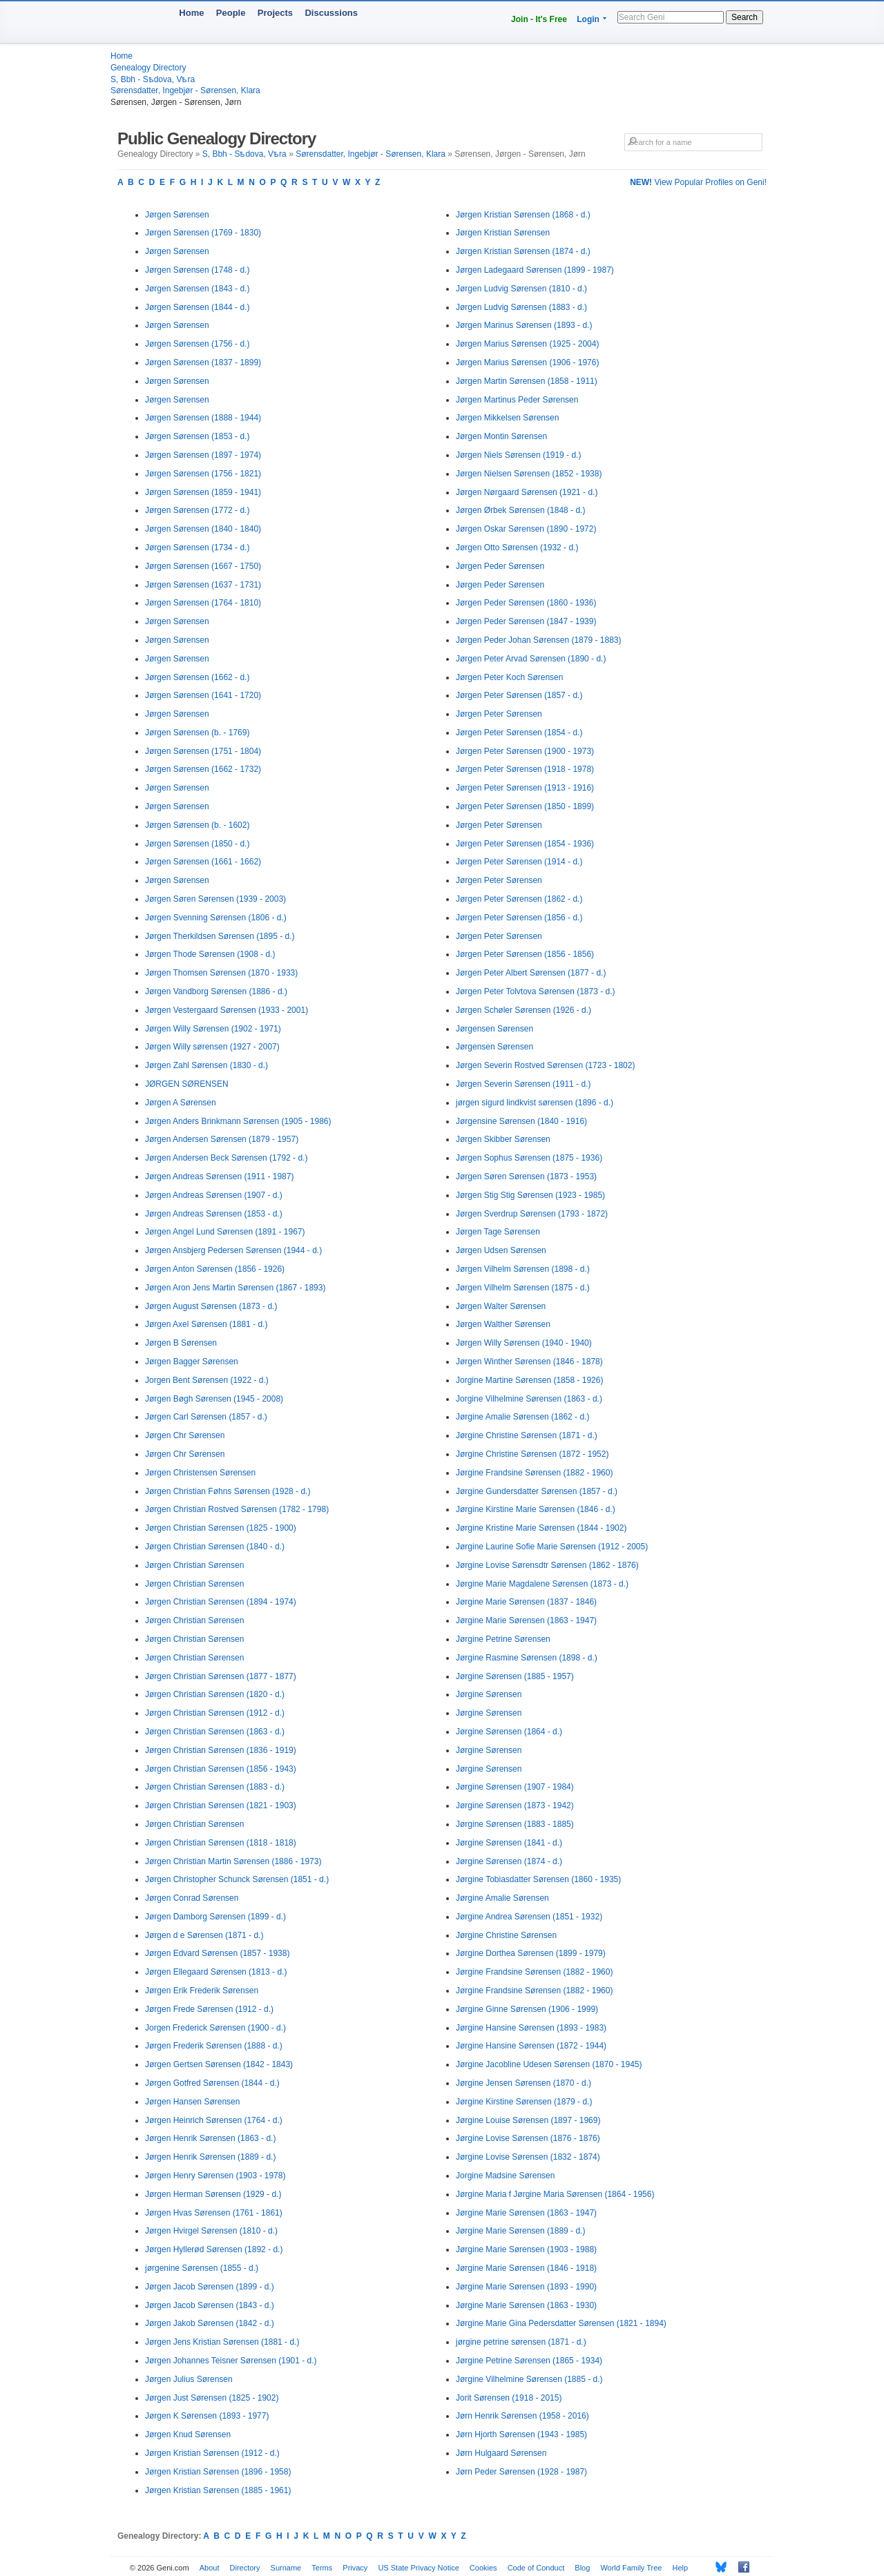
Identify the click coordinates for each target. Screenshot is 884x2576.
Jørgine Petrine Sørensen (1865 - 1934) (529, 2360)
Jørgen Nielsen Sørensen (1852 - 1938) (529, 473)
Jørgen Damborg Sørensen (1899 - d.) (215, 1916)
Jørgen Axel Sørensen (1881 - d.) (206, 1324)
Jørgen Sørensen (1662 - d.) (197, 677)
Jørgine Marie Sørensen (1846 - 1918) (526, 2268)
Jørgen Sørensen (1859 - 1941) (203, 492)
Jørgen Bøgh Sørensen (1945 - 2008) (214, 1399)
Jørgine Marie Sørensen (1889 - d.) (520, 2231)
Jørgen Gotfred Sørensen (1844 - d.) (212, 2083)
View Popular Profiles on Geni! (698, 182)
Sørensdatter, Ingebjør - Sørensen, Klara (185, 90)
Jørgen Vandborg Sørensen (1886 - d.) (216, 991)
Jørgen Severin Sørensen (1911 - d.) (523, 1084)
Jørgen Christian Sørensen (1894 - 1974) (220, 1602)
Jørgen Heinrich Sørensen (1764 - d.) (213, 2120)
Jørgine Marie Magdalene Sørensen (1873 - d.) (542, 1584)
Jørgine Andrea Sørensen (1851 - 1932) (529, 1916)
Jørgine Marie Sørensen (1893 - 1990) (526, 2287)
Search (744, 17)
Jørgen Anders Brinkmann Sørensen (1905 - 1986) (238, 1121)
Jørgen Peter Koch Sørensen (509, 677)
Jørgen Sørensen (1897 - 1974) (203, 455)
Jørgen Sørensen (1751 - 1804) (203, 751)
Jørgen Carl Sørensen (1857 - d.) (206, 1417)
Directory (245, 2568)
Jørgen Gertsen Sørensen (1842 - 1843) (219, 2064)
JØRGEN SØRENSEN (187, 1084)
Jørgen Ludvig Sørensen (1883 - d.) (521, 307)
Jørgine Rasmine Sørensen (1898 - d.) (526, 1658)
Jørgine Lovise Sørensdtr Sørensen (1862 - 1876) (547, 1565)
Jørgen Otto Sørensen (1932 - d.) (517, 547)
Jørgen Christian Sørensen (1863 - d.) (215, 1731)
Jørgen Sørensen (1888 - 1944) (203, 418)
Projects (275, 13)
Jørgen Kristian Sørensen (503, 233)
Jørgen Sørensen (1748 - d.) (197, 270)
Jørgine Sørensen (488, 1694)
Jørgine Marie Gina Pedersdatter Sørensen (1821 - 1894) (561, 2323)
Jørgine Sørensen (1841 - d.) (509, 1843)
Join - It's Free (539, 19)
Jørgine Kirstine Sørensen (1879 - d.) (524, 2102)
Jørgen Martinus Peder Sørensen (517, 400)
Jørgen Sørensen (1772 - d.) (197, 510)
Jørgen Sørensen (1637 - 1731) (203, 585)
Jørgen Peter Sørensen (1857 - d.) (519, 695)
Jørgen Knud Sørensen (188, 2434)
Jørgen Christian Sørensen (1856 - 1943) (220, 1769)
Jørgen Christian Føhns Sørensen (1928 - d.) (227, 1491)
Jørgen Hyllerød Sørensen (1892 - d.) (213, 2249)
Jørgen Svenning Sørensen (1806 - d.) (216, 917)
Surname (286, 2568)
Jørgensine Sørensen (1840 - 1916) (521, 1121)
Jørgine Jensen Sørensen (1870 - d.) (523, 2083)
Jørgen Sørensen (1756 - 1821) (203, 473)
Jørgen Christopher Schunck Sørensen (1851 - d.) (237, 1879)
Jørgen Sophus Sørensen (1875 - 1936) (529, 1158)
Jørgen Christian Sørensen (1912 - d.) (215, 1713)
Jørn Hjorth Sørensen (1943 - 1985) (521, 2434)
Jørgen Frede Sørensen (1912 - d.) (209, 2009)
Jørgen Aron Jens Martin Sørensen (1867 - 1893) (235, 1287)
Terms (321, 2568)
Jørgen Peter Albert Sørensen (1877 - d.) (531, 973)
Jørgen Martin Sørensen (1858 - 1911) (526, 381)
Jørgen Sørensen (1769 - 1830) (203, 233)
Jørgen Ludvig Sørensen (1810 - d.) (521, 288)
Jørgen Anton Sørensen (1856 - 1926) (215, 1269)
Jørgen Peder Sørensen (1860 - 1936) (526, 603)
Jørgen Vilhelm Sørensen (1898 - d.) (523, 1269)
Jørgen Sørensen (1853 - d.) (197, 436)
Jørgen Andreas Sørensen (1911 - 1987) (219, 1176)
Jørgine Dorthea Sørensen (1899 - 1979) (531, 1953)
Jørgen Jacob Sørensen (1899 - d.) (209, 2287)
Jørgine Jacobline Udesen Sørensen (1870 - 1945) (549, 2064)
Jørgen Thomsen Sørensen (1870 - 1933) (221, 973)
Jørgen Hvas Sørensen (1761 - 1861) (213, 2213)
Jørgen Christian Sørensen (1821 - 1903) (220, 1805)
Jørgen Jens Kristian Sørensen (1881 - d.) (222, 2342)
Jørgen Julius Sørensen (189, 2379)
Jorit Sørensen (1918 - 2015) (508, 2398)
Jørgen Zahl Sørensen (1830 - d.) (206, 1065)
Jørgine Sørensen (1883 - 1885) (515, 1824)
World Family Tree (631, 2568)
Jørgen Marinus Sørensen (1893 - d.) (524, 325)
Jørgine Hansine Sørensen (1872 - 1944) (531, 2046)
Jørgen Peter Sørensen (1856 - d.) (519, 917)
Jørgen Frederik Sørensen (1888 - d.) (213, 2046)
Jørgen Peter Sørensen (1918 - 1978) (525, 769)
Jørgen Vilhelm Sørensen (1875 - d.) (523, 1287)
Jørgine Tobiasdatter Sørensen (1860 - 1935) (538, 1879)
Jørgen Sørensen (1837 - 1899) (203, 362)
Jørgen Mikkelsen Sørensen (507, 418)
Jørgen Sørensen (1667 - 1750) (203, 566)
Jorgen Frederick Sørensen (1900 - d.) (215, 2028)
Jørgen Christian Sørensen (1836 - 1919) (220, 1750)
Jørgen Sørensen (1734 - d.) (197, 547)
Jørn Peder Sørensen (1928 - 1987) (521, 2472)
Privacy (355, 2568)
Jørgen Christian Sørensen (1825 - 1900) (220, 1528)
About (210, 2568)
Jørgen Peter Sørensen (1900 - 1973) (525, 751)
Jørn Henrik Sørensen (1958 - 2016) (522, 2416)
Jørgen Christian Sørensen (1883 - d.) (215, 1787)
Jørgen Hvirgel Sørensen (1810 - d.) (211, 2231)
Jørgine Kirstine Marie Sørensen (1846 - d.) (535, 1509)
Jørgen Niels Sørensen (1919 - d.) (518, 455)
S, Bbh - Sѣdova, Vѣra (152, 79)
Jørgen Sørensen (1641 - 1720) (203, 695)
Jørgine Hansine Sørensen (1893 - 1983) (531, 2028)
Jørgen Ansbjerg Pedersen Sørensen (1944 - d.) (233, 1250)
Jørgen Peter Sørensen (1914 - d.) (519, 861)
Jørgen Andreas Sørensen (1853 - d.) (213, 1214)
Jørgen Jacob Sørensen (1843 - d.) (209, 2305)
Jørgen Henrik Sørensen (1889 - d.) (210, 2157)
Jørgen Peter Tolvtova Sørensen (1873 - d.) (535, 991)
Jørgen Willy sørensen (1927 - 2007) (212, 1047)
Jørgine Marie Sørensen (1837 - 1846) (526, 1602)
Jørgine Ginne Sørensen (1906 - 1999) (527, 2009)
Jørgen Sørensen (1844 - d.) (197, 307)
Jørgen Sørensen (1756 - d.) (197, 344)
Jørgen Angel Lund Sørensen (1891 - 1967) (225, 1232)
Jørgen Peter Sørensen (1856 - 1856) (525, 954)
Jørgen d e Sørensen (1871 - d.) (204, 1935)
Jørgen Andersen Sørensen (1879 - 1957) (221, 1139)
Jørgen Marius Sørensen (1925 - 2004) (527, 344)
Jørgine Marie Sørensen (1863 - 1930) (526, 2305)
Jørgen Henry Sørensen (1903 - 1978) (215, 2175)
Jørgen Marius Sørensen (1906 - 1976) (527, 362)
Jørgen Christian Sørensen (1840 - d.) (215, 1546)
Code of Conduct (536, 2568)
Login (588, 19)
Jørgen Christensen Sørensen (200, 1473)
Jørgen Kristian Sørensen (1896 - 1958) (218, 2472)
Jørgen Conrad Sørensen (191, 1898)
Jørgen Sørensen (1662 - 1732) (203, 769)
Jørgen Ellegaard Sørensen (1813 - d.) (216, 1972)
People (231, 13)
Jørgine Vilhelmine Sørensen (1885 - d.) (529, 2379)
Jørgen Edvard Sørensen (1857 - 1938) (217, 1953)
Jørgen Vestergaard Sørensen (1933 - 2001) (226, 1010)
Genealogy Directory (148, 67)
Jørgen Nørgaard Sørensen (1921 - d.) (526, 492)
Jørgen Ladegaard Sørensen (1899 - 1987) (535, 270)
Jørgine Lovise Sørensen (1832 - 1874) (528, 2157)
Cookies (483, 2568)
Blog (582, 2568)
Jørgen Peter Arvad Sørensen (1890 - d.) (531, 659)
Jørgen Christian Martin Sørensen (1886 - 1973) (233, 1861)
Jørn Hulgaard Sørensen (501, 2453)
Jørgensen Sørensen (494, 1029)
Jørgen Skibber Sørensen (503, 1139)
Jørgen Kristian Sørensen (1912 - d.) (212, 2453)
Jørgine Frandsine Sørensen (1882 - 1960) (534, 1473)
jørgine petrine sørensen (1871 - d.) (521, 2342)
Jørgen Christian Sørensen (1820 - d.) (215, 1694)
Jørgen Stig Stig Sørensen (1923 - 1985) (530, 1195)
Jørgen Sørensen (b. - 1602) (197, 825)
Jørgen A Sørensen (180, 1102)
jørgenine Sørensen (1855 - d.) (201, 2268)
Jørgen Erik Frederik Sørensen (201, 1990)
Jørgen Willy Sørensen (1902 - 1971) (213, 1029)
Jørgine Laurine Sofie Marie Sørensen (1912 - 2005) (552, 1546)
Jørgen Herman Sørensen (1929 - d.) (213, 2194)
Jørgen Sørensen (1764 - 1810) (203, 603)
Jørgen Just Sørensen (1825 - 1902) (211, 2398)
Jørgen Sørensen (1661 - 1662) (203, 861)
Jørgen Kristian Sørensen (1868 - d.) (523, 215)
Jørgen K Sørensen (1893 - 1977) (207, 2416)
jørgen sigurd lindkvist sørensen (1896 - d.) (534, 1102)
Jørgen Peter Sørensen (499, 714)
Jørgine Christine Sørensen (506, 1935)
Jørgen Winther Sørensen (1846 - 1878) (529, 1361)
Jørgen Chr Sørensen (184, 1435)
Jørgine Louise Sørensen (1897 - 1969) (528, 2120)
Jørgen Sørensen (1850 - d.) (197, 844)
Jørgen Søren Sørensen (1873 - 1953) (526, 1176)
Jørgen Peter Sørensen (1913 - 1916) (525, 788)
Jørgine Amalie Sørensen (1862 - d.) (522, 1417)
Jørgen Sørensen (177, 215)
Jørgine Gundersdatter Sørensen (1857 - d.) (536, 1491)
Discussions (331, 13)
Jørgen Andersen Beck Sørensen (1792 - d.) (226, 1158)
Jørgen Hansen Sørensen (192, 2102)
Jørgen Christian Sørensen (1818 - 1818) (220, 1843)
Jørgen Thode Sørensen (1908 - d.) (210, 954)
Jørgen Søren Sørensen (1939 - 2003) (215, 899)
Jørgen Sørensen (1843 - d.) (197, 288)
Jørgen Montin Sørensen (501, 436)
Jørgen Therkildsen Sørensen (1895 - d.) (220, 936)
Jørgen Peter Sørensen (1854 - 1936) (525, 844)
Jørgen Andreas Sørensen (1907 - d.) (213, 1195)
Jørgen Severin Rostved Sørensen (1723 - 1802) (545, 1065)
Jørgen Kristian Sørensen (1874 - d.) (523, 251)
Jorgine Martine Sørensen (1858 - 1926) (529, 1380)
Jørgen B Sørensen (181, 1343)
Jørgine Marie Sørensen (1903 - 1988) (526, 2249)
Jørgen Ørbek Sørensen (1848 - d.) (520, 510)
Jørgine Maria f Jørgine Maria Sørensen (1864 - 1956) (555, 2194)
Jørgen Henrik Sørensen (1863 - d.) (210, 2138)
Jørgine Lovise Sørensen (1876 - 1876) (528, 2138)
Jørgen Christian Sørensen (194, 1565)
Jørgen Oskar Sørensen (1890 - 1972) (526, 529)
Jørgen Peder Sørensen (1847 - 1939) (526, 621)
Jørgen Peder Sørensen (500, 566)
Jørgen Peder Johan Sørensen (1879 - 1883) (538, 640)
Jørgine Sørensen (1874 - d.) (509, 1861)
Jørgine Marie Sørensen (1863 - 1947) (526, 1620)
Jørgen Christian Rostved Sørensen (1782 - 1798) (237, 1509)
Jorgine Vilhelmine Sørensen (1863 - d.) (529, 1399)
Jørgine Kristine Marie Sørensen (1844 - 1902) (541, 1528)
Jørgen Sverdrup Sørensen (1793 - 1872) (532, 1214)
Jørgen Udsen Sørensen (501, 1250)
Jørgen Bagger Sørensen (191, 1361)
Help (681, 2568)
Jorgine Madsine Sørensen (505, 2175)
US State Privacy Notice (418, 2568)
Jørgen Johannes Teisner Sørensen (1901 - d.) (231, 2360)
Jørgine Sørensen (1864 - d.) (509, 1731)
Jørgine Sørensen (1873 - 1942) (515, 1805)
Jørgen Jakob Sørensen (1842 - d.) (209, 2323)
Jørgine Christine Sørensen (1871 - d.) (526, 1435)
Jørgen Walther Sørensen (503, 1324)
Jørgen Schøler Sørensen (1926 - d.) (523, 1010)
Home (191, 13)
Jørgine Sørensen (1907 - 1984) (515, 1787)
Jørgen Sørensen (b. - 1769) (197, 732)
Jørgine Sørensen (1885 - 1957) (515, 1676)
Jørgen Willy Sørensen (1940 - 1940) (524, 1343)
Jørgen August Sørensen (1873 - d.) (211, 1306)
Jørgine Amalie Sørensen (502, 1898)
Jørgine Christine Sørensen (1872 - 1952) (532, 1454)
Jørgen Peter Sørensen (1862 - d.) (519, 899)
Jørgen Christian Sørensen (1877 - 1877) (220, 1676)
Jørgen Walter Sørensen (501, 1306)
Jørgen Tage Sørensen (498, 1232)
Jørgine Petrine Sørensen (503, 1639)
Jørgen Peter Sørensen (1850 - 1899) (525, 806)
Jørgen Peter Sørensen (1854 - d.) (519, 732)
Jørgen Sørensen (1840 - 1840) (203, 529)
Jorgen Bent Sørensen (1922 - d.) (207, 1380)
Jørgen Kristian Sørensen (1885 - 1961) (218, 2490)
